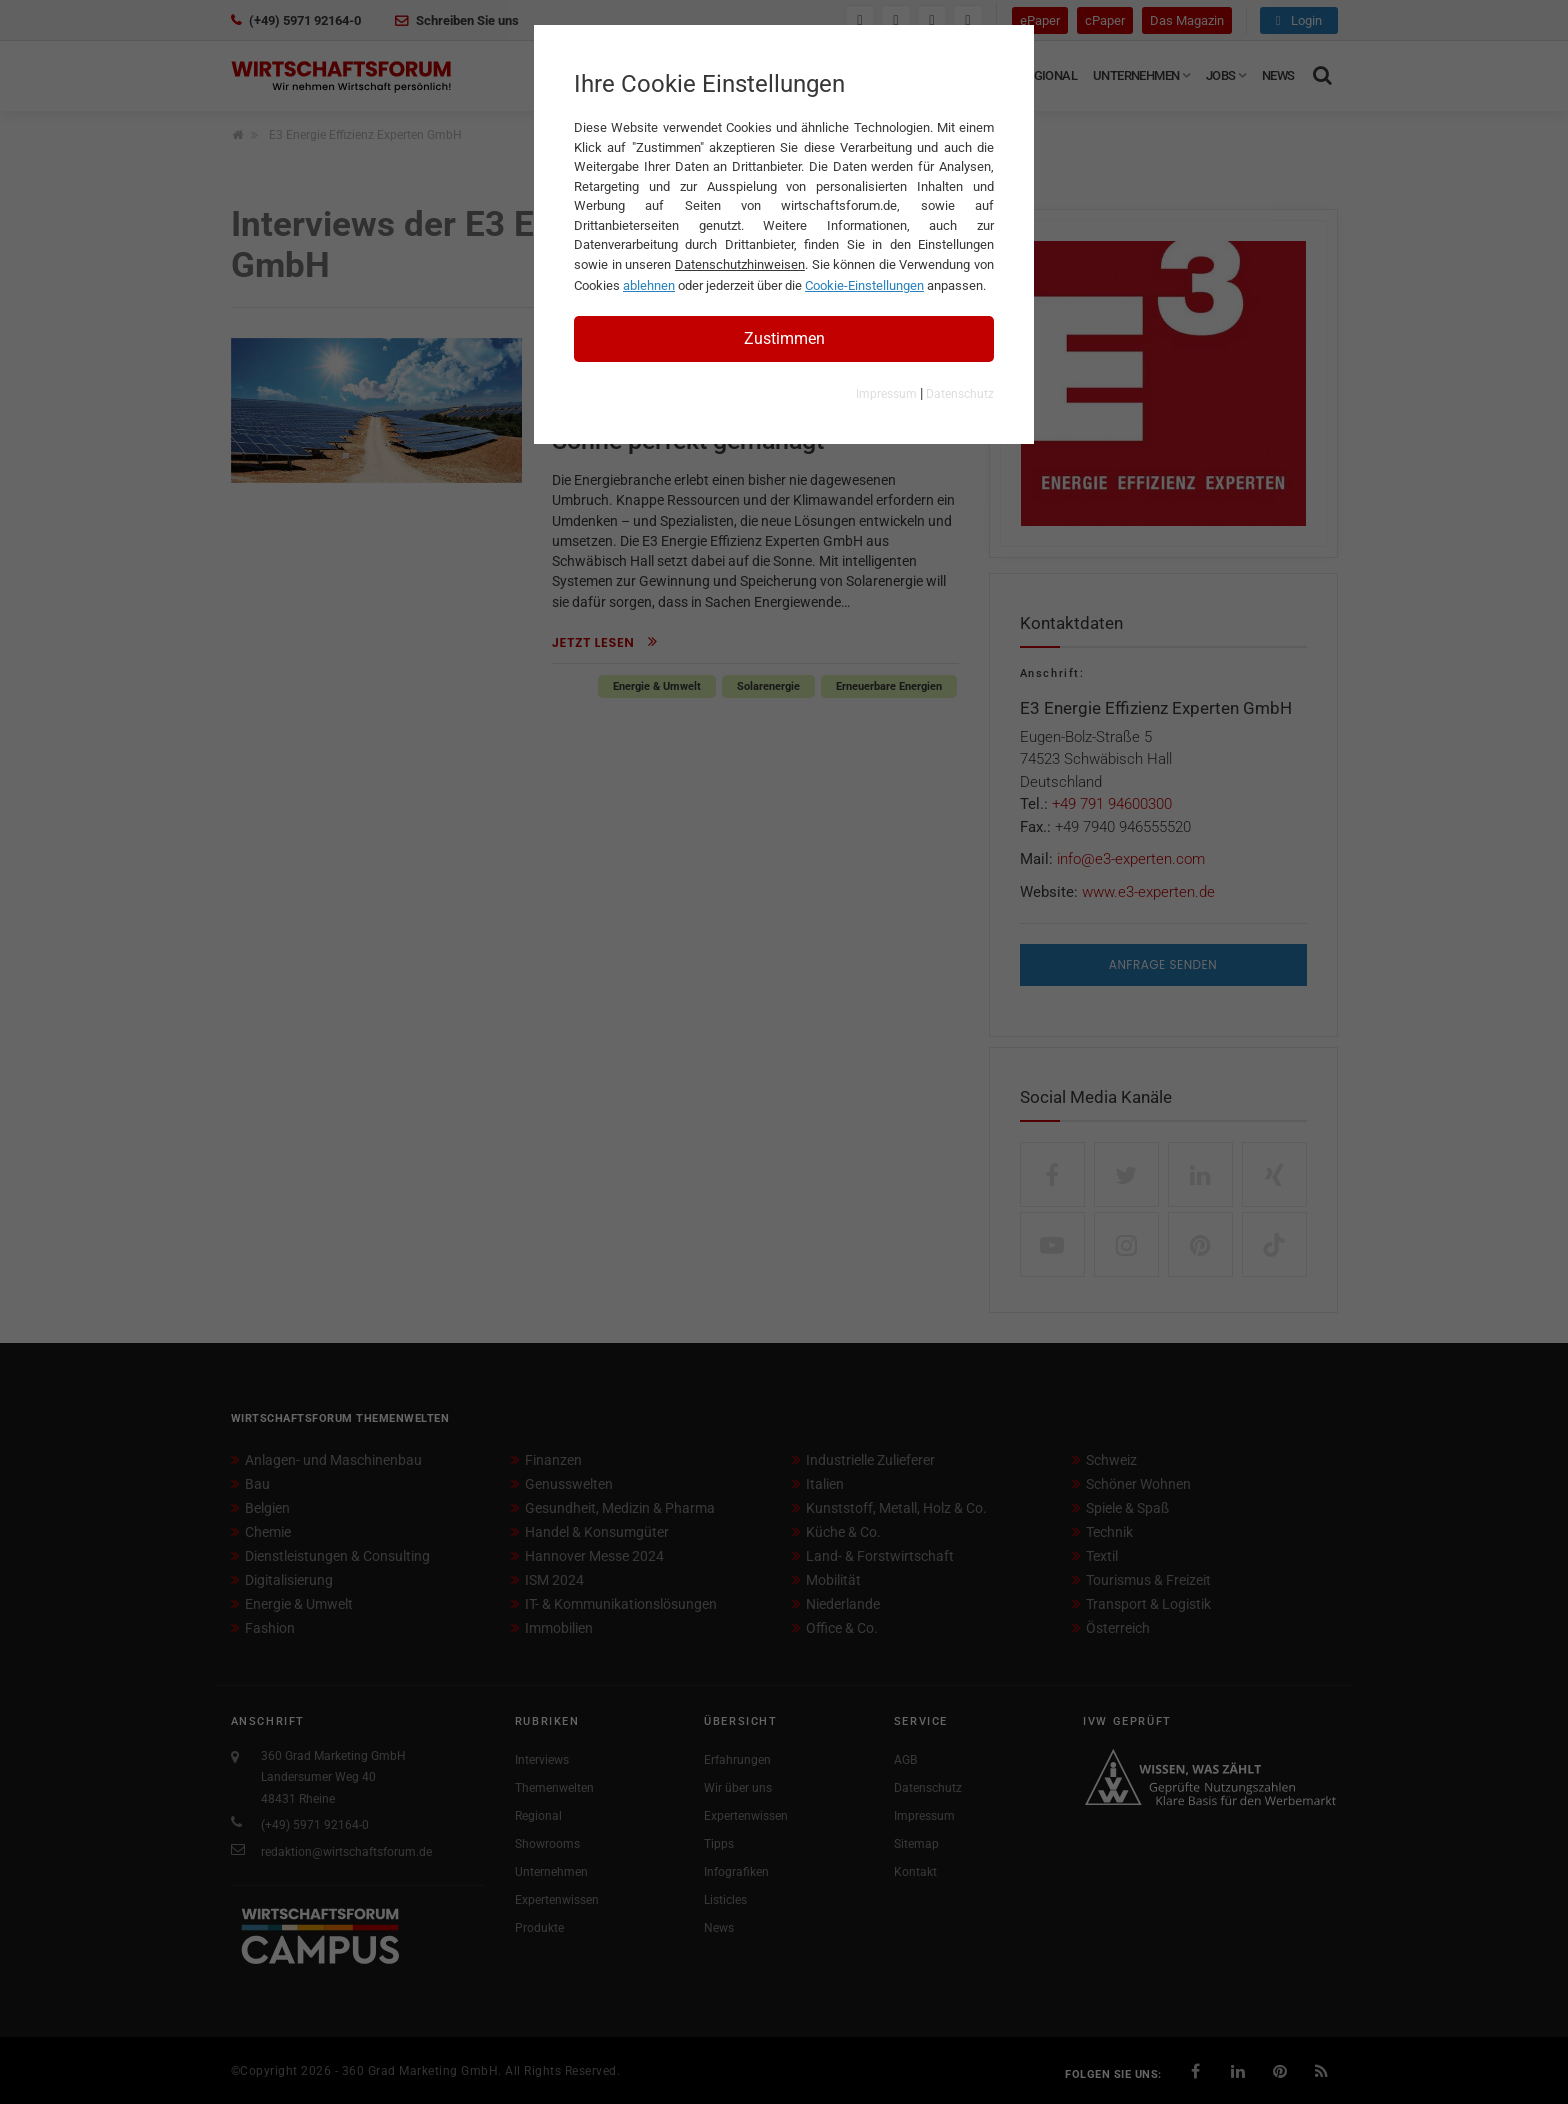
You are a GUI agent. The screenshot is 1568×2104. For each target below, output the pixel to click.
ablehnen (649, 285)
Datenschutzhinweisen (740, 264)
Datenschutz (960, 394)
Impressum (886, 394)
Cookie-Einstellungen (864, 285)
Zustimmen (784, 338)
